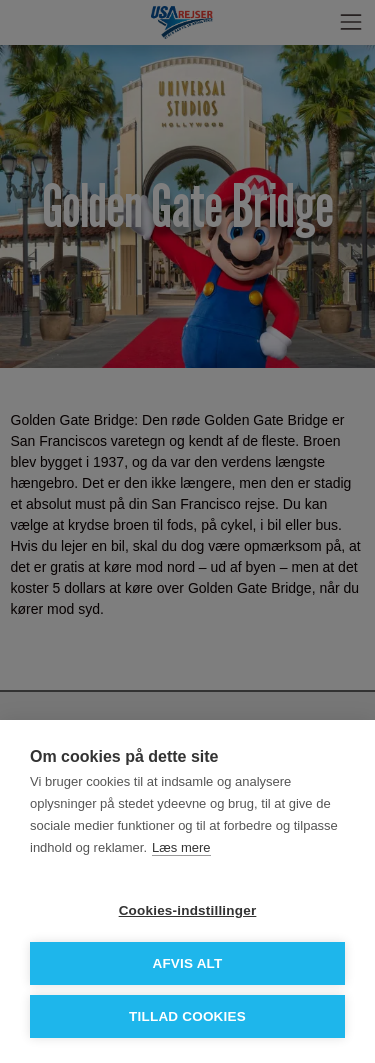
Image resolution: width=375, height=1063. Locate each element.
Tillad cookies (187, 1016)
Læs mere (181, 847)
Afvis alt (187, 963)
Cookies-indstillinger (188, 910)
